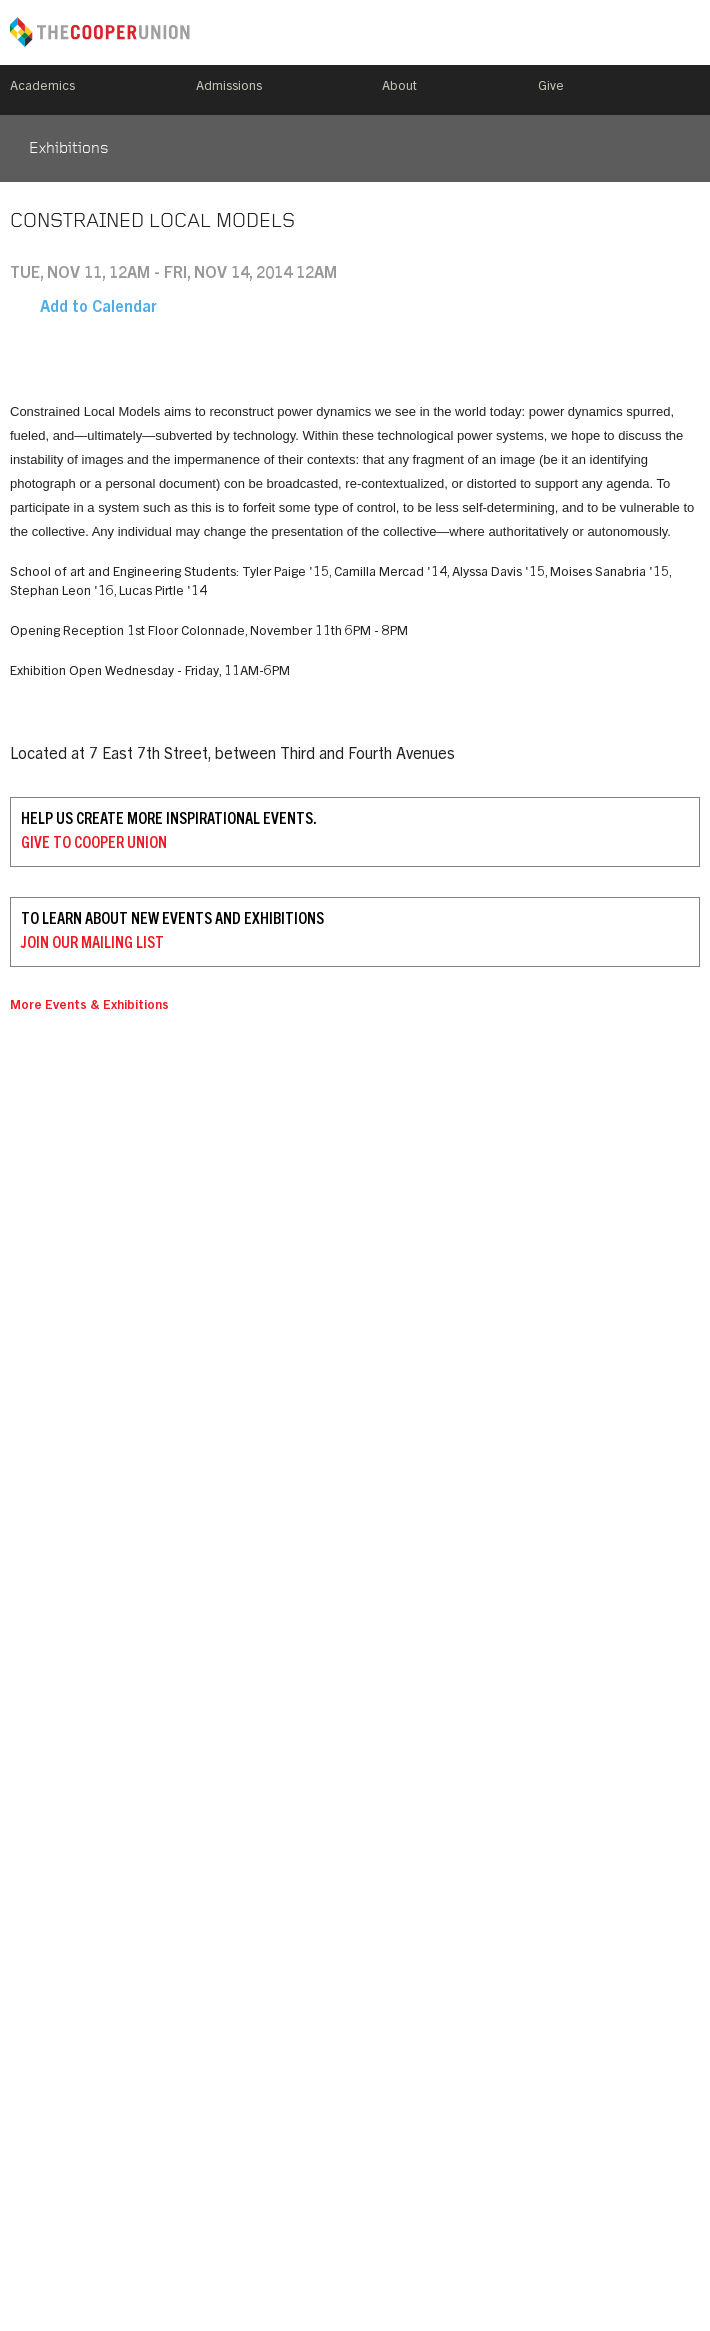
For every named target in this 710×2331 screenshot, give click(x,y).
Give (551, 87)
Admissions (229, 87)
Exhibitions (69, 149)
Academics (42, 87)
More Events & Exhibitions (89, 1006)
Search (692, 90)
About (399, 87)
